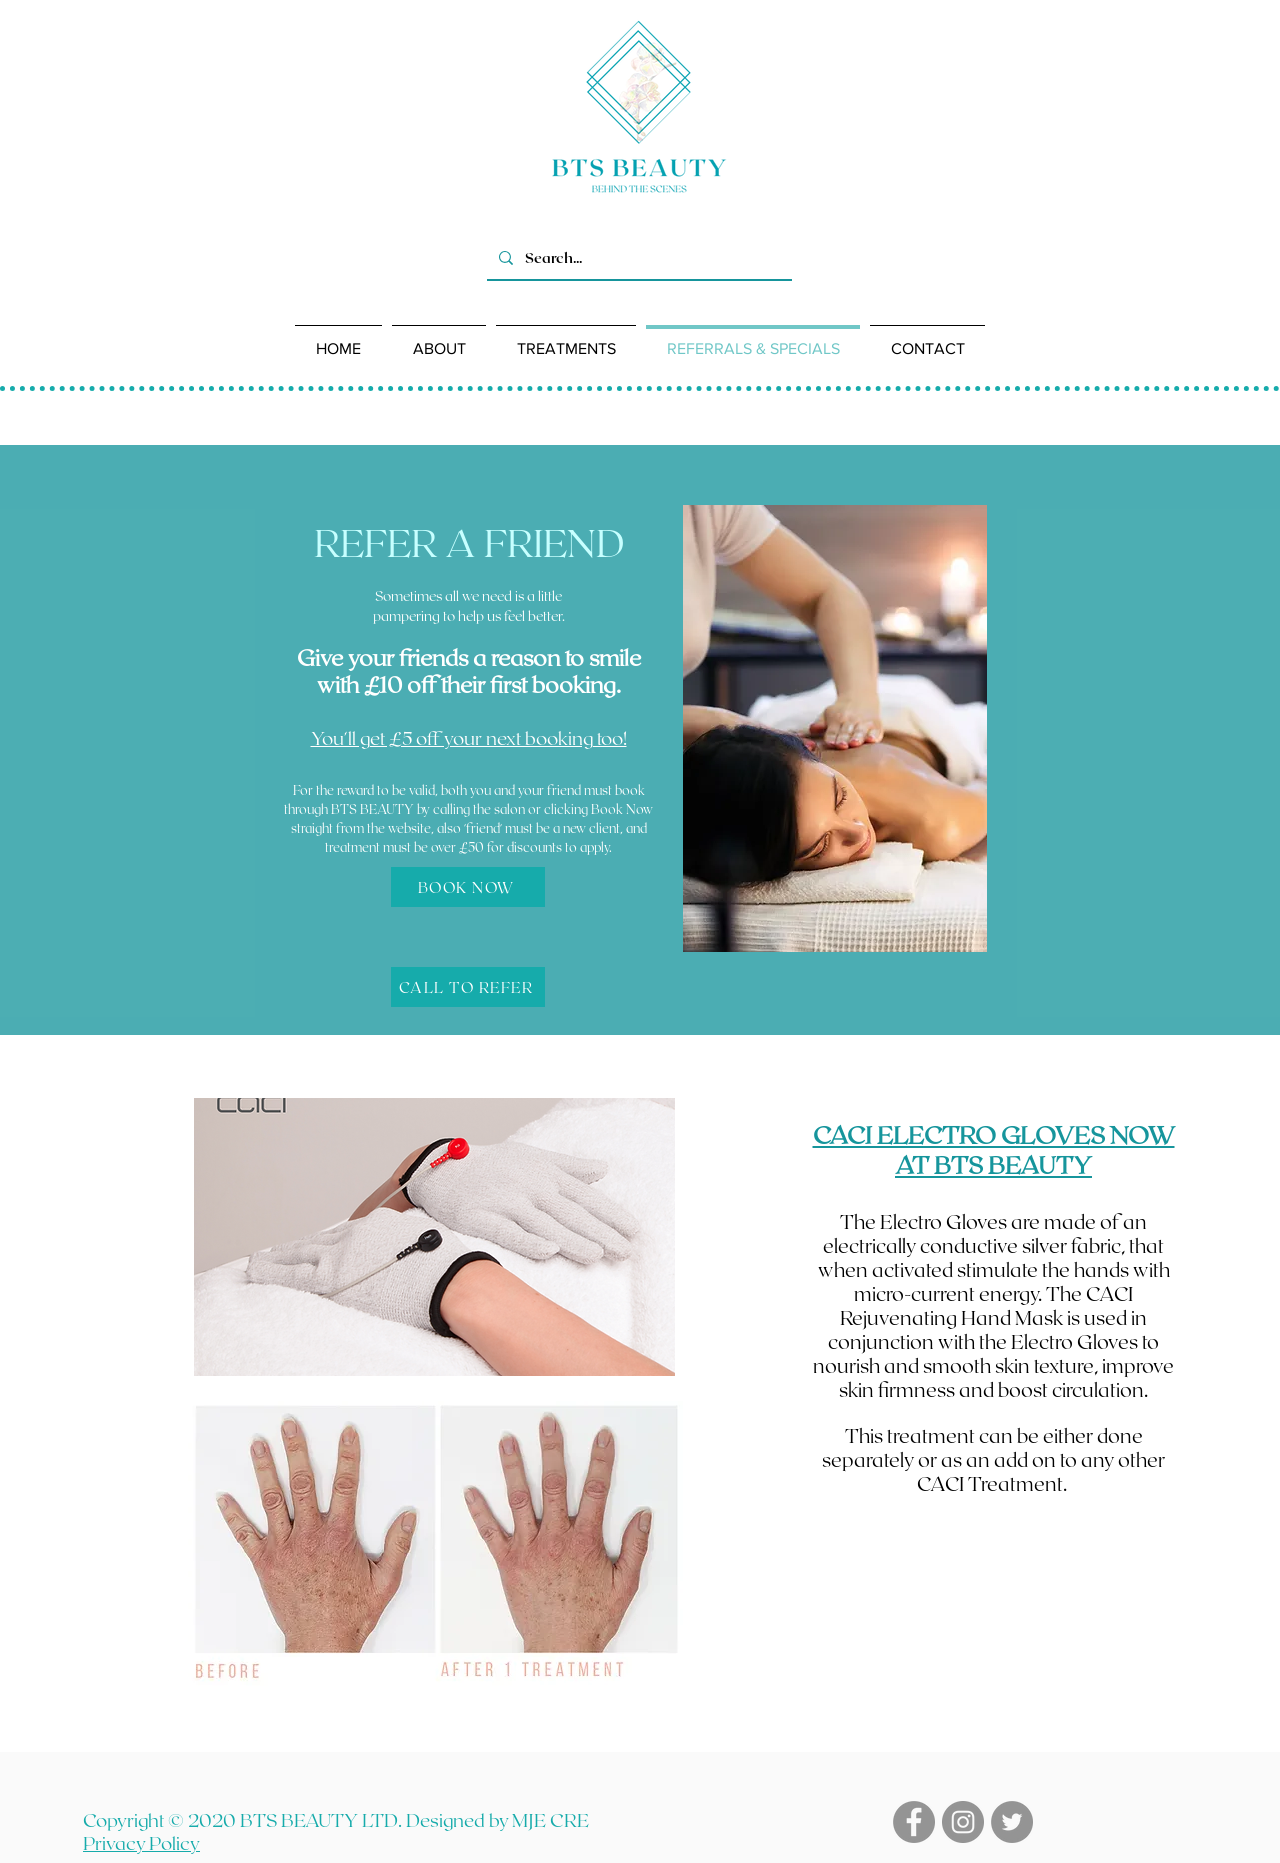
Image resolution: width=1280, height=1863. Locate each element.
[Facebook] (914, 1822)
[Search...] (637, 257)
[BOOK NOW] (468, 887)
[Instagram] (963, 1822)
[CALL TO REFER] (468, 987)
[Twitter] (1012, 1822)
